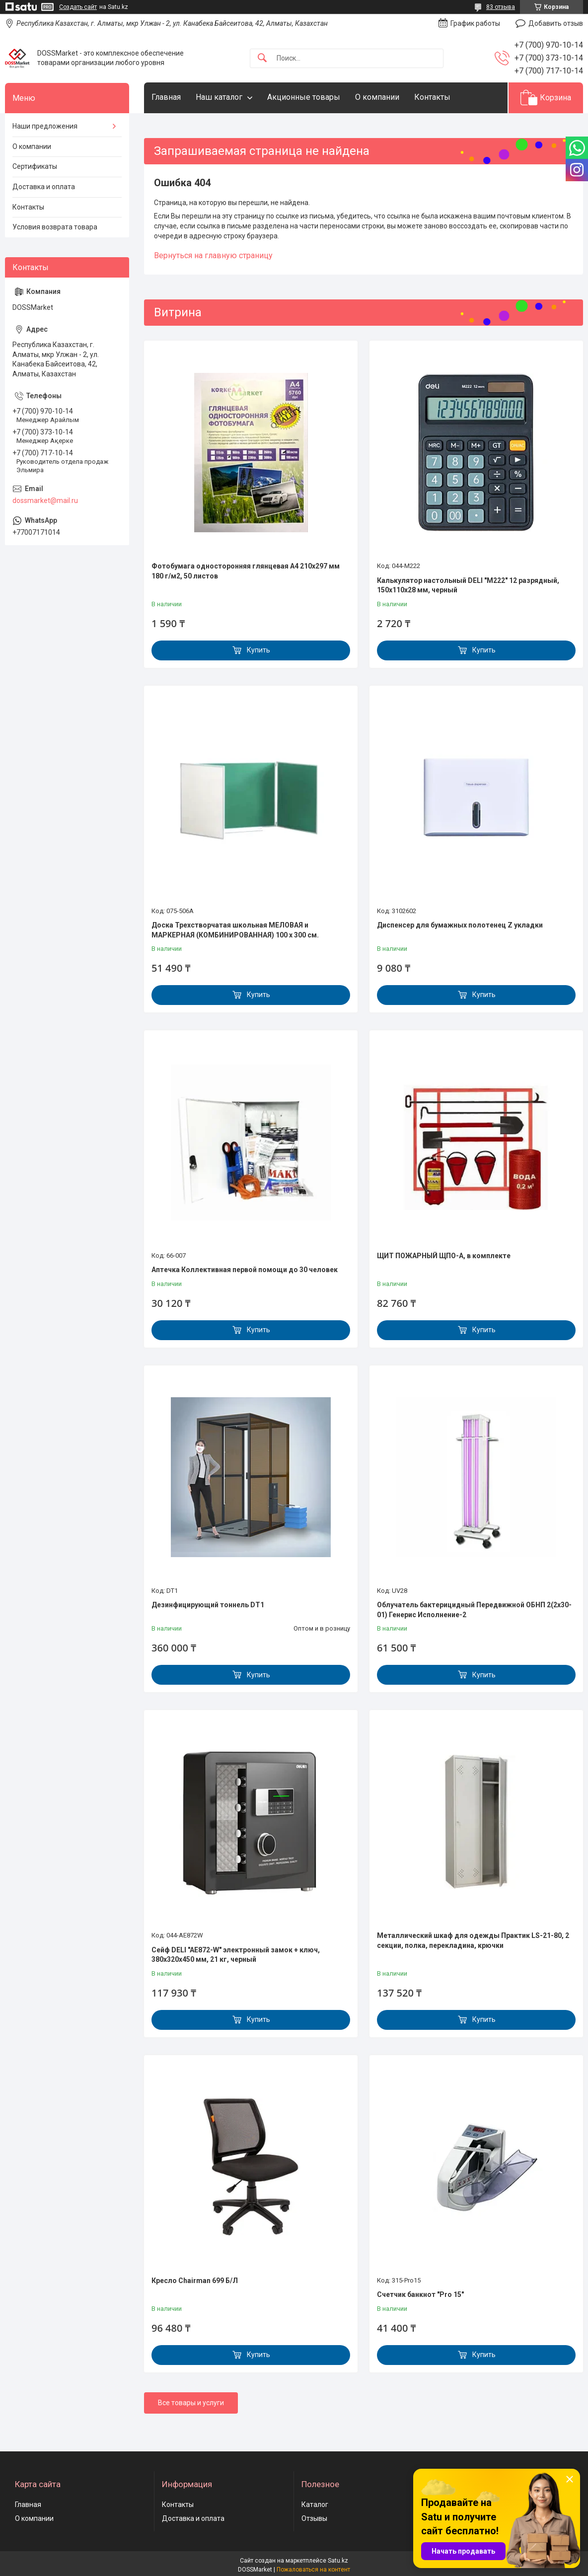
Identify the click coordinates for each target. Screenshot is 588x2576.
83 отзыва (500, 6)
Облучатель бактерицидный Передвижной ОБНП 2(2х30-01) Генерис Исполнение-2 (474, 1610)
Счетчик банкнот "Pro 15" (420, 2294)
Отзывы (314, 2518)
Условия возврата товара (54, 227)
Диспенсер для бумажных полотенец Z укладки (460, 925)
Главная (166, 97)
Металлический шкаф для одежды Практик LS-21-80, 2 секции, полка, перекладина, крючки (473, 1940)
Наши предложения (44, 126)
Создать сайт (78, 6)
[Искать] (262, 58)
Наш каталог (219, 97)
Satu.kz (338, 2560)
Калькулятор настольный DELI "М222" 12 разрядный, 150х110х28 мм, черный (468, 585)
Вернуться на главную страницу (213, 255)
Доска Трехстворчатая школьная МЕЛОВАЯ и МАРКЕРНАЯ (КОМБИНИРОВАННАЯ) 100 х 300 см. (235, 930)
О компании (377, 97)
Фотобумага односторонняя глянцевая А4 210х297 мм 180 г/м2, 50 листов (245, 571)
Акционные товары (303, 97)
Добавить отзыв (555, 23)
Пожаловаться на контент (313, 2569)
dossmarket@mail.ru (45, 500)
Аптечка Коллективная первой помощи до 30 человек (244, 1270)
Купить (258, 650)
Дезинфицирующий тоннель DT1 (207, 1605)
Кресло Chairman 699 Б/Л (194, 2281)
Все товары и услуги (191, 2403)
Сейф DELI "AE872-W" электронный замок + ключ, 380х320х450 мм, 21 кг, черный (235, 1955)
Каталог (314, 2504)
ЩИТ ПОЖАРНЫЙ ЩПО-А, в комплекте (444, 1256)
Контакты (432, 97)
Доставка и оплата (43, 187)
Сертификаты (34, 166)
